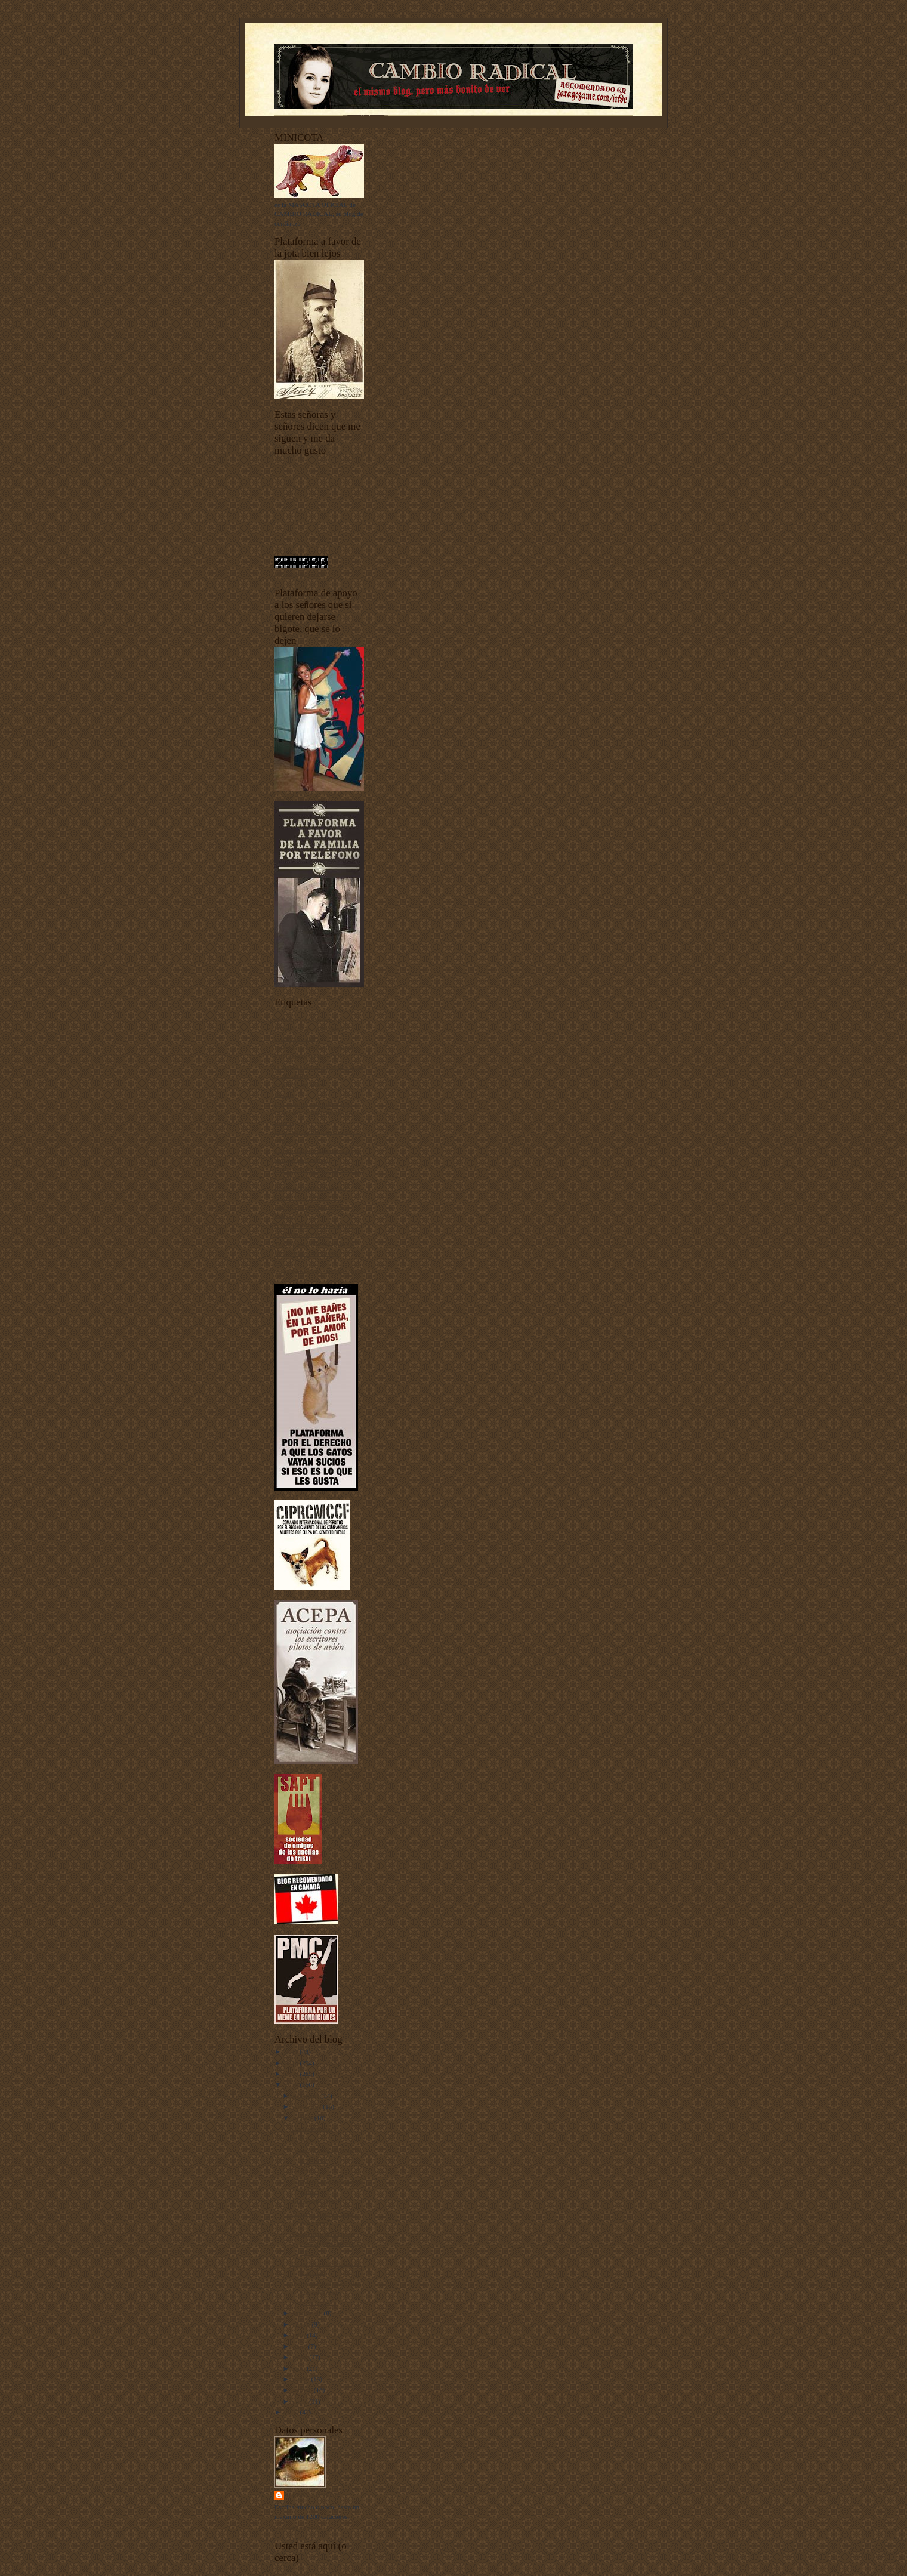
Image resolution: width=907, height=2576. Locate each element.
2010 (292, 2062)
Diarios (284, 1094)
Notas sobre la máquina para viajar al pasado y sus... (325, 2243)
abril (300, 2368)
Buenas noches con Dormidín (313, 1047)
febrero (303, 2389)
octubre (303, 2117)
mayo (301, 2357)
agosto (302, 2324)
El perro (302, 2139)
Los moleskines (312, 2128)
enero (301, 2401)
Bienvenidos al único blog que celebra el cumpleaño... (326, 2293)
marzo (302, 2379)
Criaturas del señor (299, 1084)
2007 (292, 2411)
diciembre (307, 2095)
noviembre (308, 2106)
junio (300, 2346)
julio (300, 2335)
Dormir (301, 2170)
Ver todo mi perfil (298, 2527)
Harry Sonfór (312, 2495)
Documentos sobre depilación (314, 1103)
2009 (292, 2073)
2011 (292, 2051)
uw (278, 1262)
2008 (292, 2084)
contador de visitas (299, 574)
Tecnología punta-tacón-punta (314, 1243)
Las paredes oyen (314, 2201)
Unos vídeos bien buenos (307, 1253)
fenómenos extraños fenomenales (318, 1169)
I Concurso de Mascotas (306, 1177)
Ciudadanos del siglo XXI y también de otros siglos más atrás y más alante (318, 1066)
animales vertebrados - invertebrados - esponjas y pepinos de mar (309, 1029)
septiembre (308, 2312)
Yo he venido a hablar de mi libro (318, 1271)
